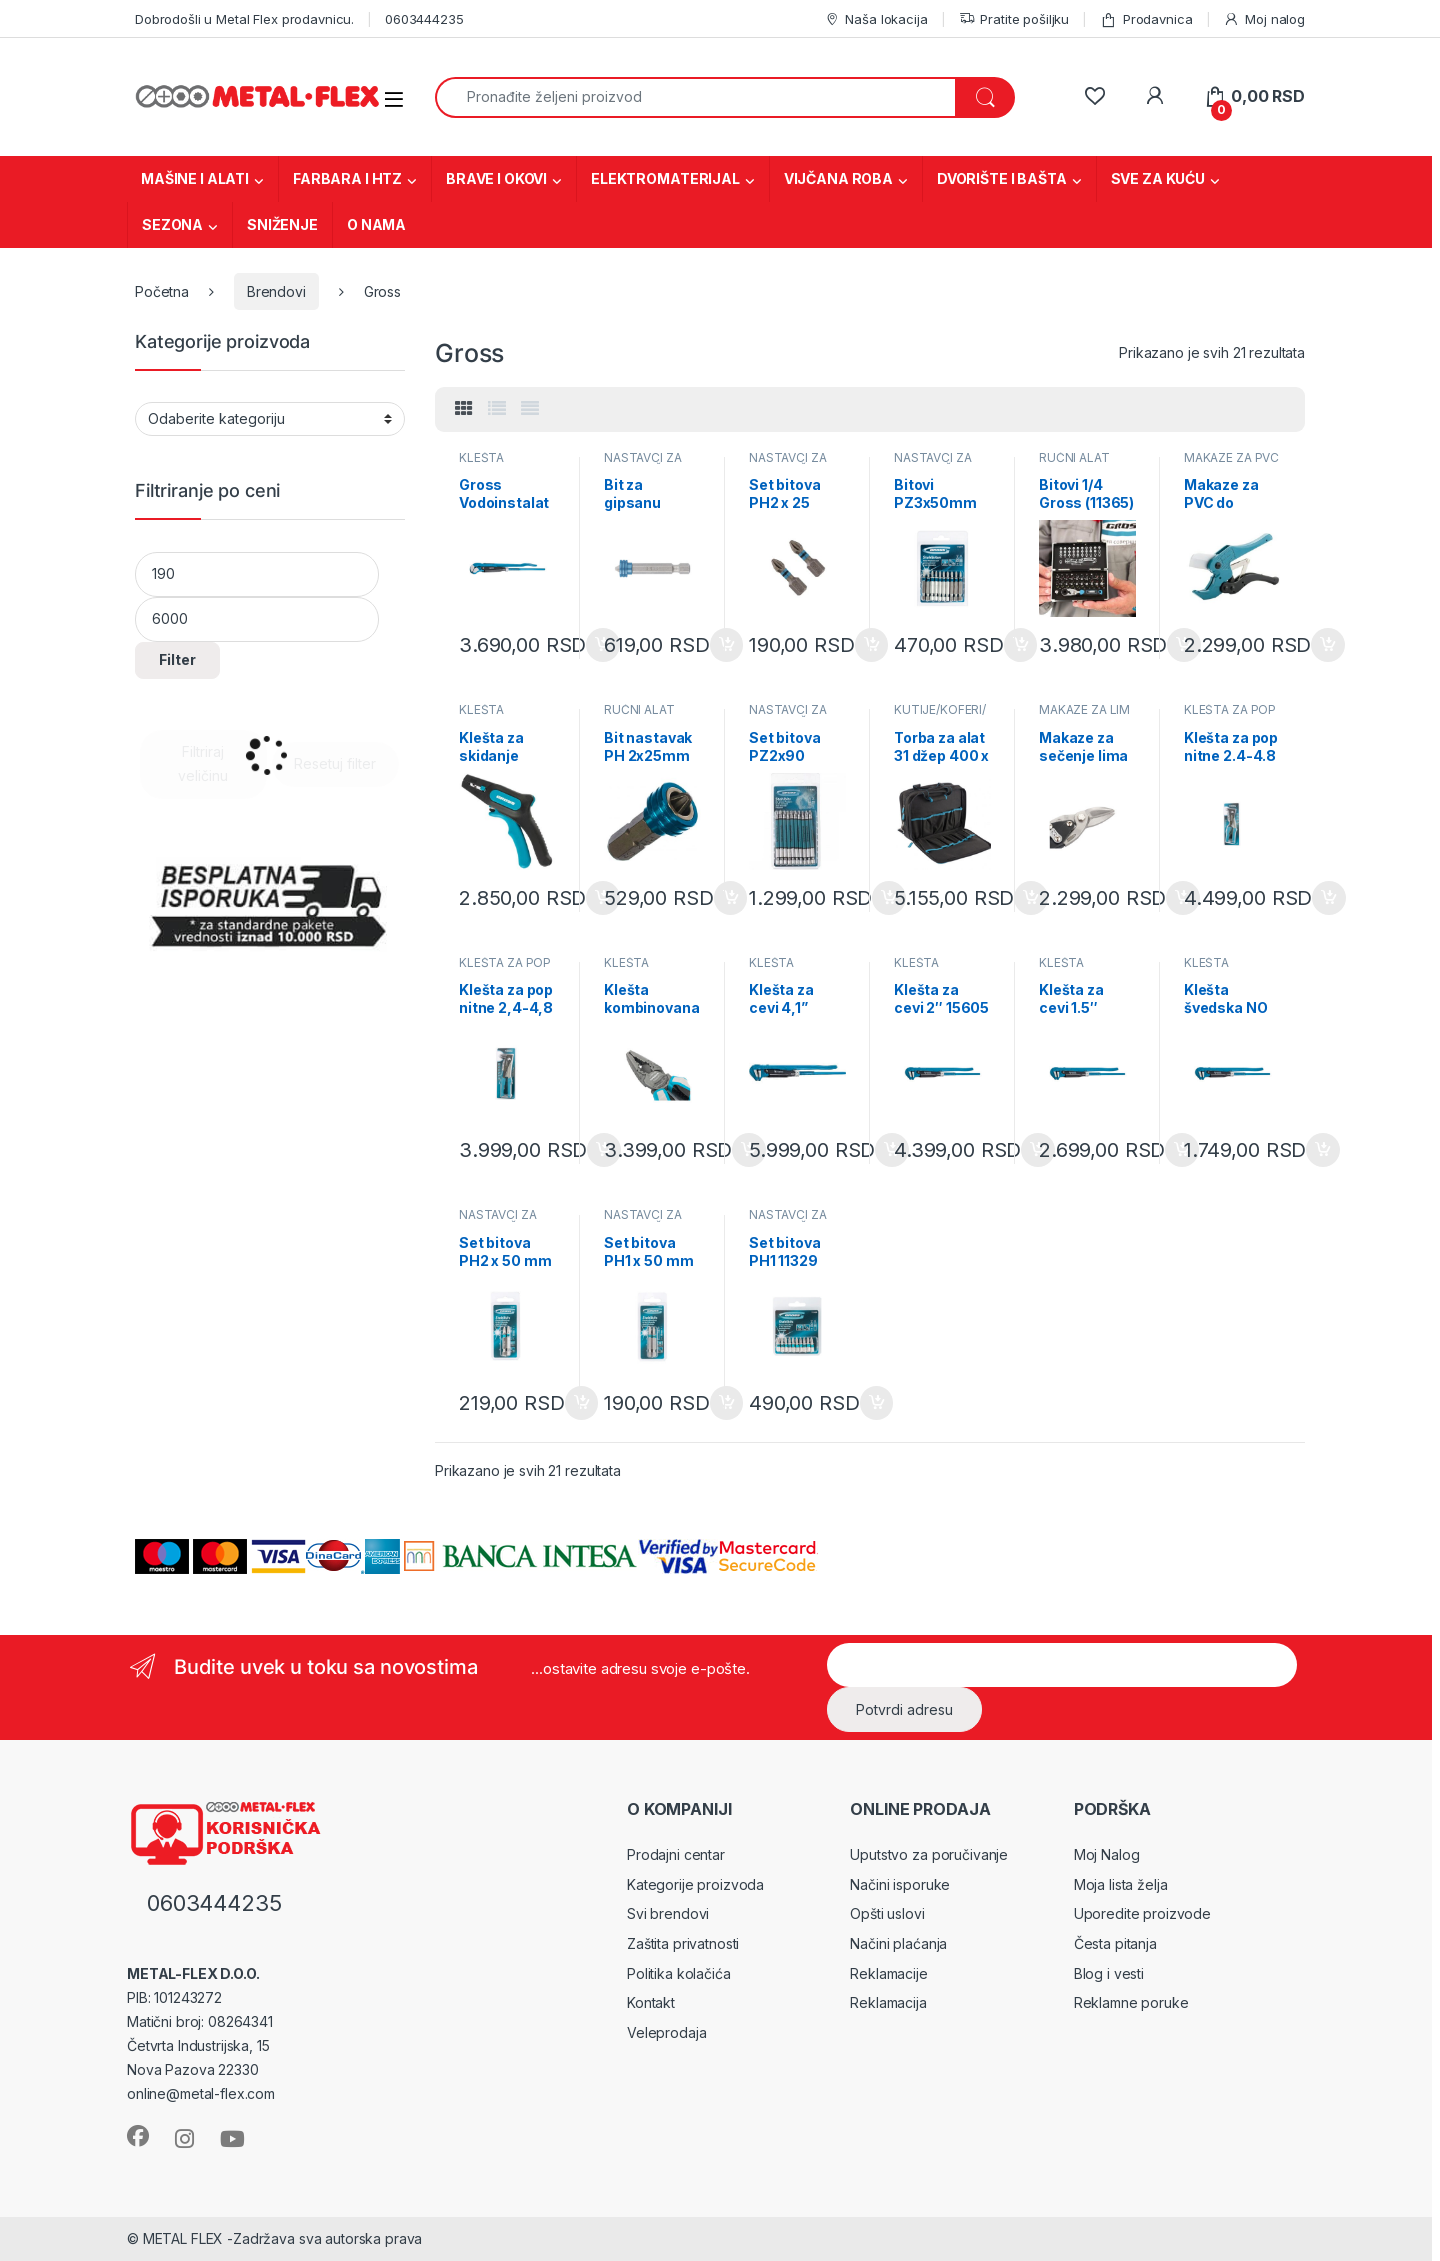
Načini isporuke (900, 1884)
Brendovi (276, 291)
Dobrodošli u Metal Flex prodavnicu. (244, 19)
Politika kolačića (679, 1973)
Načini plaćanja (898, 1943)
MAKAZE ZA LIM (1084, 709)
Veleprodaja (666, 2032)
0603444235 (424, 19)
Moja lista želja (1121, 1884)
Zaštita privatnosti (683, 1943)
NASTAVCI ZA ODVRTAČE (642, 464)
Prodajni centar (676, 1854)
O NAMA (376, 224)
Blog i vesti (1109, 1973)
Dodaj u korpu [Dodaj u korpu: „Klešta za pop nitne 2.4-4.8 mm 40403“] (1329, 898)
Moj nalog (1264, 19)
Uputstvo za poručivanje (929, 1854)
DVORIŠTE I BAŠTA (1002, 178)
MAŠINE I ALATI (195, 178)
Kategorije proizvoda (695, 1884)
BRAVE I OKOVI (496, 178)
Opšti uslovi (887, 1913)
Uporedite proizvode (1142, 1913)
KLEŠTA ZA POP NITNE (1230, 716)
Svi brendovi (668, 1913)
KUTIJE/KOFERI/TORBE (940, 716)
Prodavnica (1146, 19)
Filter (177, 659)
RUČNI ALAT (1074, 457)
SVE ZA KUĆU (1158, 178)
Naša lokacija (876, 19)
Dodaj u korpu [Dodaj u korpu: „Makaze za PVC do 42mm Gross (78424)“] (1328, 645)
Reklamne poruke (1131, 2002)
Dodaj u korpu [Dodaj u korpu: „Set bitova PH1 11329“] (877, 1403)
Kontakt (651, 2002)
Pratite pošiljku (1014, 19)
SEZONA (172, 224)
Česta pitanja (1115, 1943)
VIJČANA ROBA (838, 178)
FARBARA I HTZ (347, 178)
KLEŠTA (481, 457)
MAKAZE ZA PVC (1231, 457)
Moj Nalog (1107, 1854)
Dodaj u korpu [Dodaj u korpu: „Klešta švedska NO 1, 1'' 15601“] (1323, 1150)
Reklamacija (888, 2002)
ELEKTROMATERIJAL (665, 178)
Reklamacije (888, 1973)
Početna (162, 291)
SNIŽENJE (282, 224)
